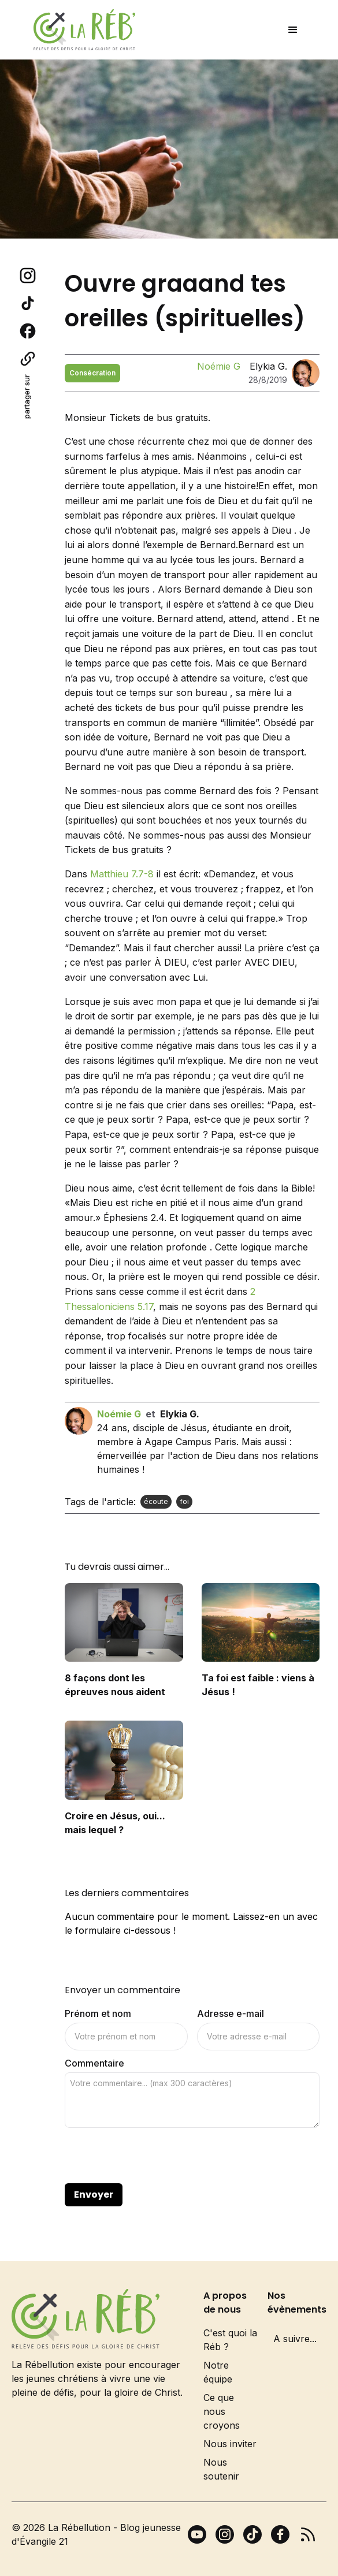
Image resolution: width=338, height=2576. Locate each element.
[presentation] (152, 2156)
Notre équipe (217, 2372)
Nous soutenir (221, 2469)
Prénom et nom (98, 2013)
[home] (81, 29)
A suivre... (295, 2338)
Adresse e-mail (230, 2013)
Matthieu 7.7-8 (122, 874)
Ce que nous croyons (221, 2411)
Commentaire (94, 2063)
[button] (293, 30)
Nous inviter (230, 2444)
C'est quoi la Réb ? (230, 2339)
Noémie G (218, 366)
